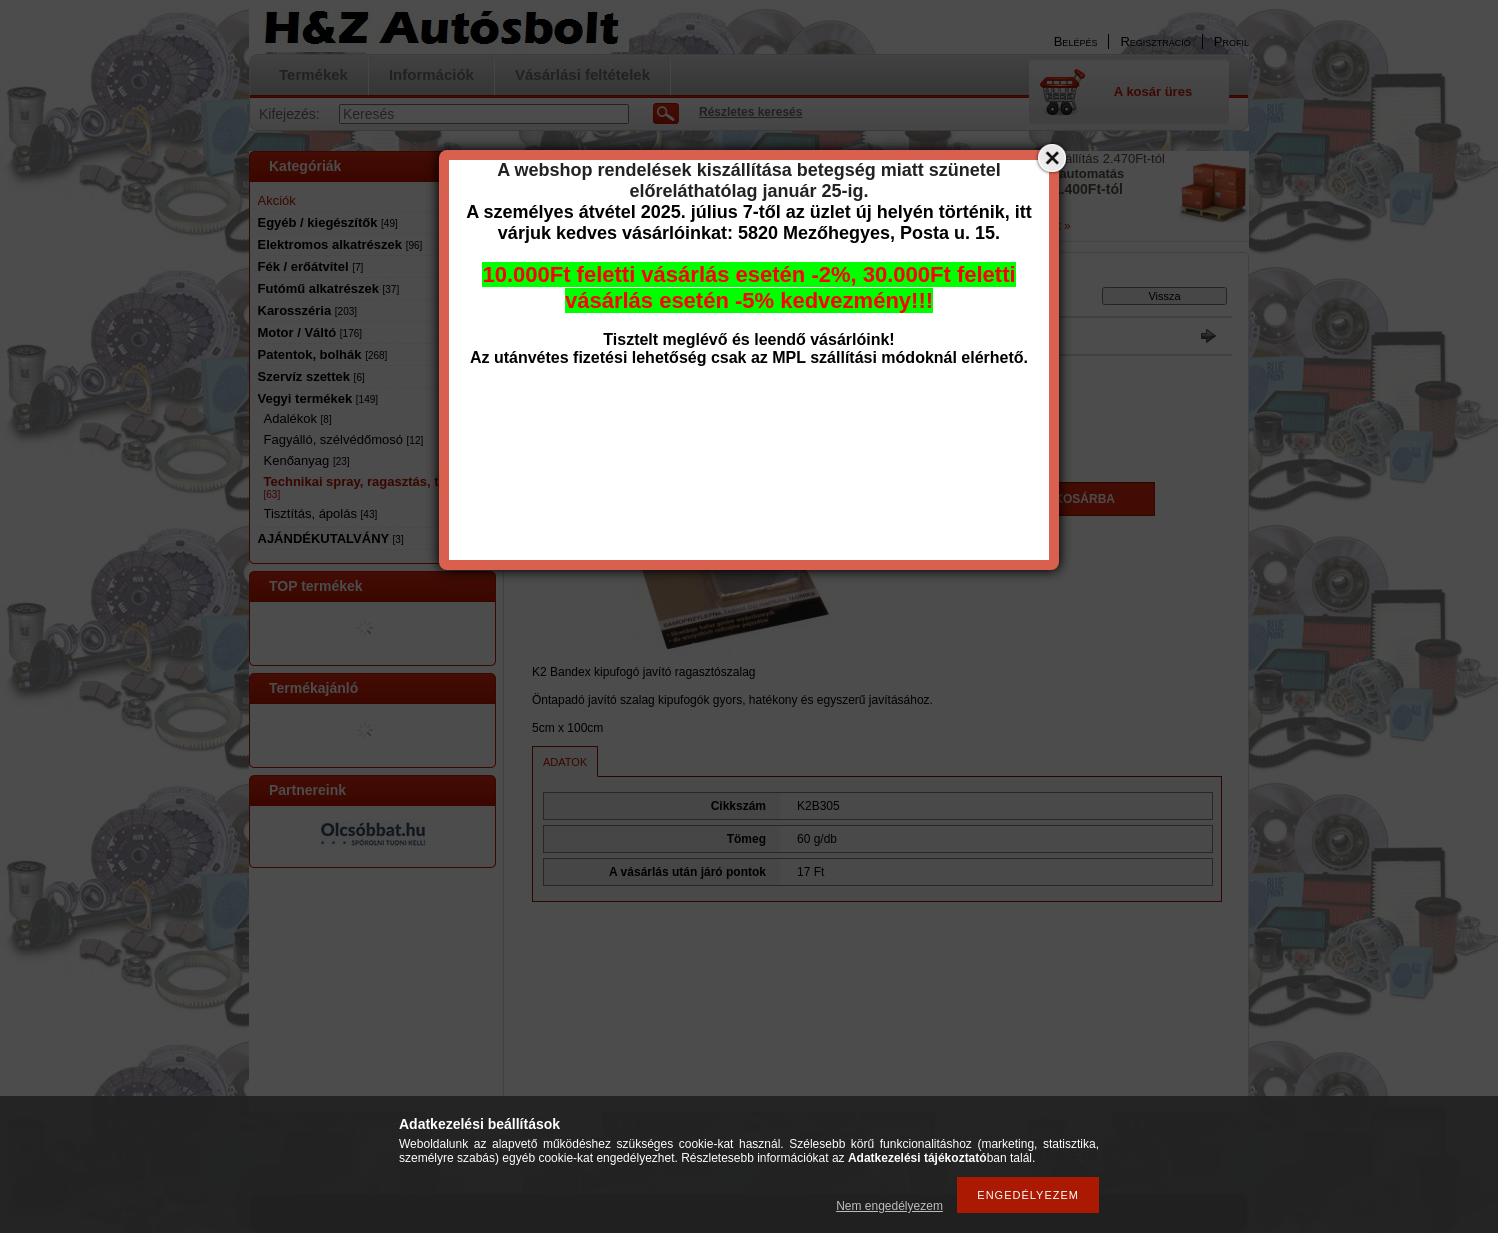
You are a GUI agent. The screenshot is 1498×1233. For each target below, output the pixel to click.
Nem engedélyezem (889, 1206)
